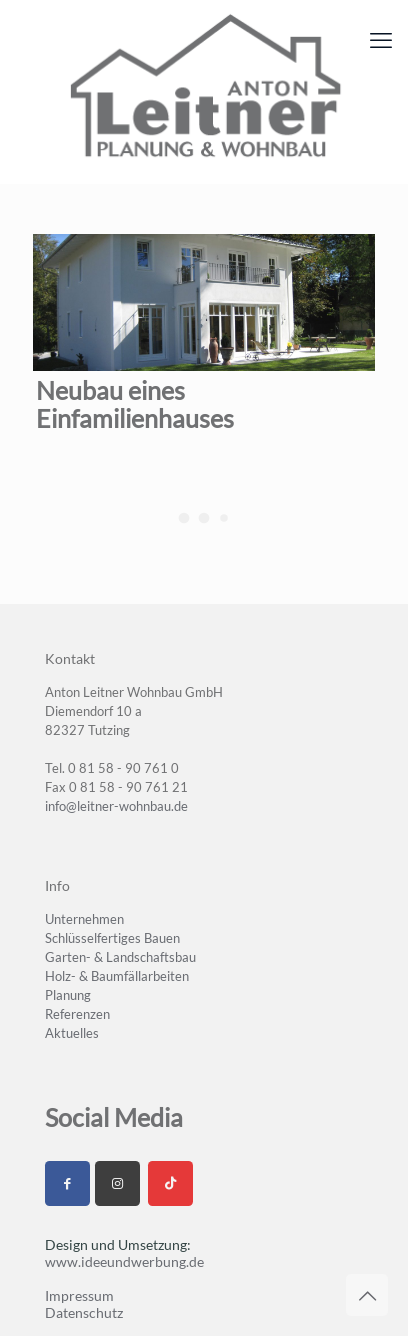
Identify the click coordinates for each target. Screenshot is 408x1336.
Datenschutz (84, 1312)
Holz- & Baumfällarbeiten (117, 976)
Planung (68, 995)
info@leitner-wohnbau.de (116, 806)
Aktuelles (72, 1033)
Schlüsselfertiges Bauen (112, 938)
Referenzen (77, 1014)
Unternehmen (84, 919)
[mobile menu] (381, 40)
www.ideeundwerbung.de (124, 1261)
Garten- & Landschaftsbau (120, 957)
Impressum (79, 1295)
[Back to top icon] (367, 1295)
